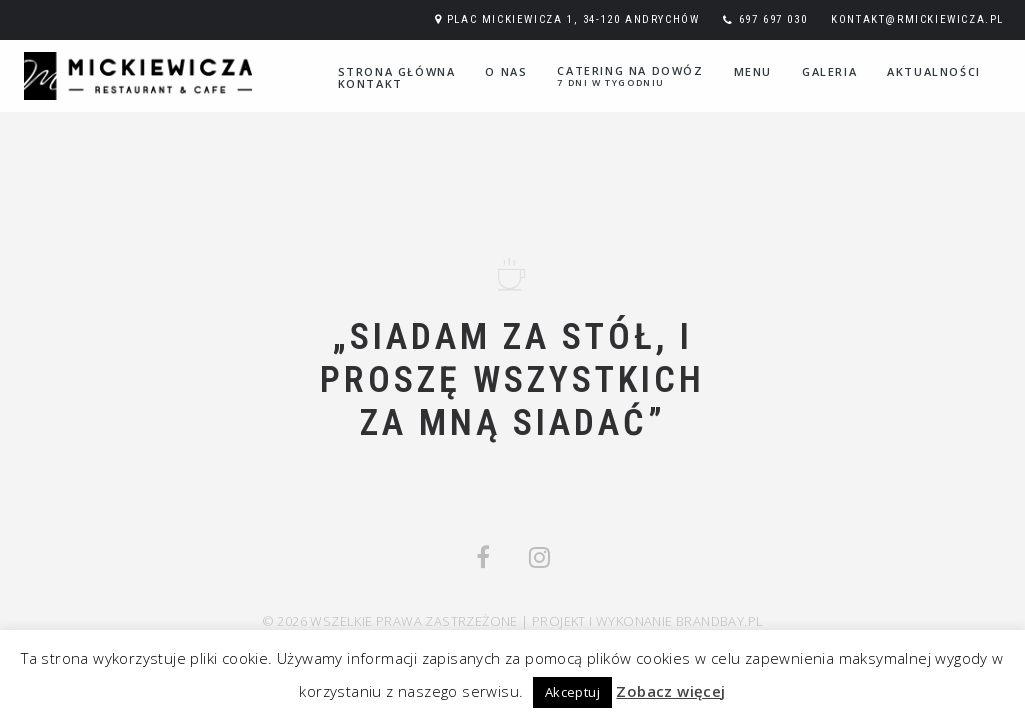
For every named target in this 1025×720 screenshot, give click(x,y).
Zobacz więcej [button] (670, 691)
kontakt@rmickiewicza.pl (917, 19)
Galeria (829, 71)
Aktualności (934, 71)
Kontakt (370, 83)
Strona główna (397, 71)
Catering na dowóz (630, 76)
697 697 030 (773, 19)
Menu (753, 71)
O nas (506, 71)
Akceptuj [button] (572, 692)
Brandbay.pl (719, 621)
